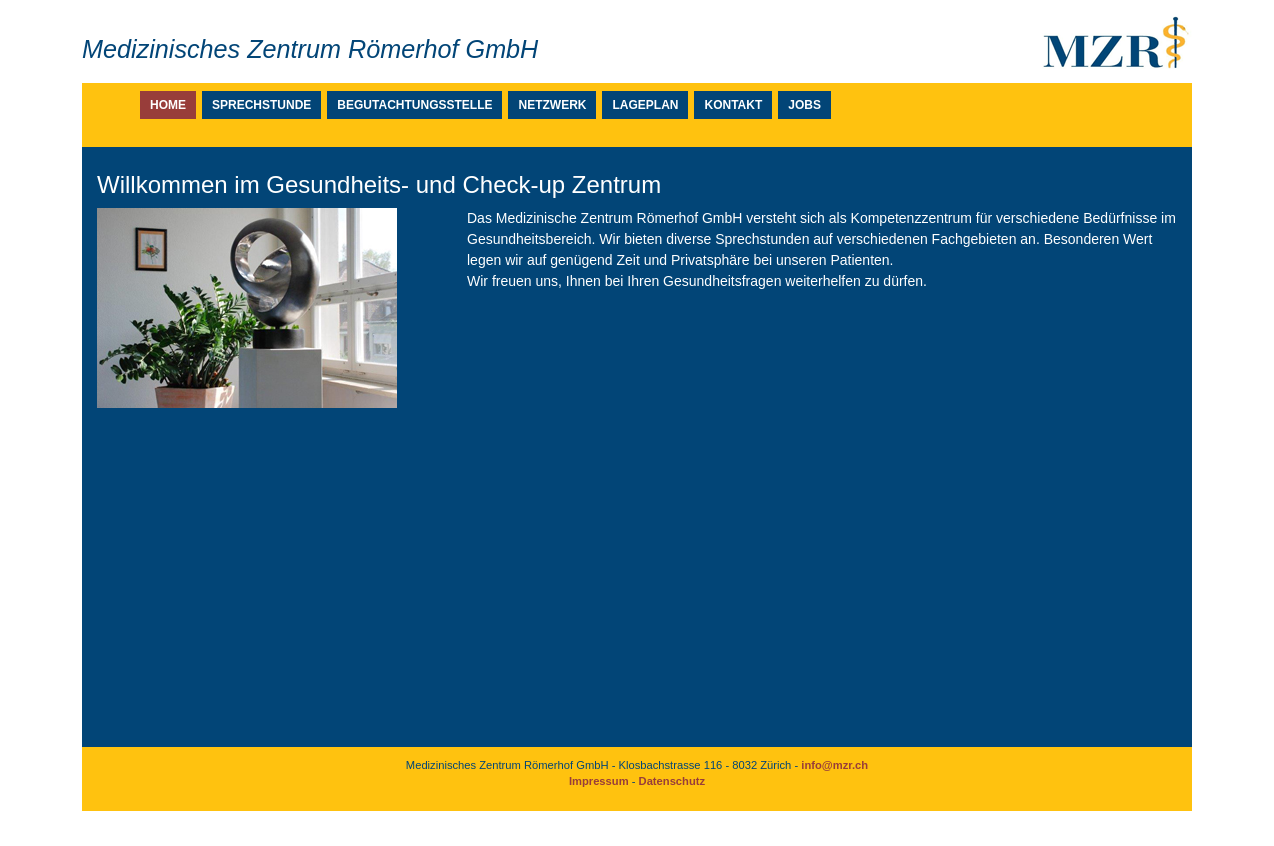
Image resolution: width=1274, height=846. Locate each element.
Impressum (599, 781)
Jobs (804, 105)
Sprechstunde (261, 105)
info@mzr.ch (834, 765)
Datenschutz (672, 781)
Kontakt (733, 105)
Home (168, 105)
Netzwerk (552, 105)
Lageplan (645, 105)
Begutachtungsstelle (414, 105)
